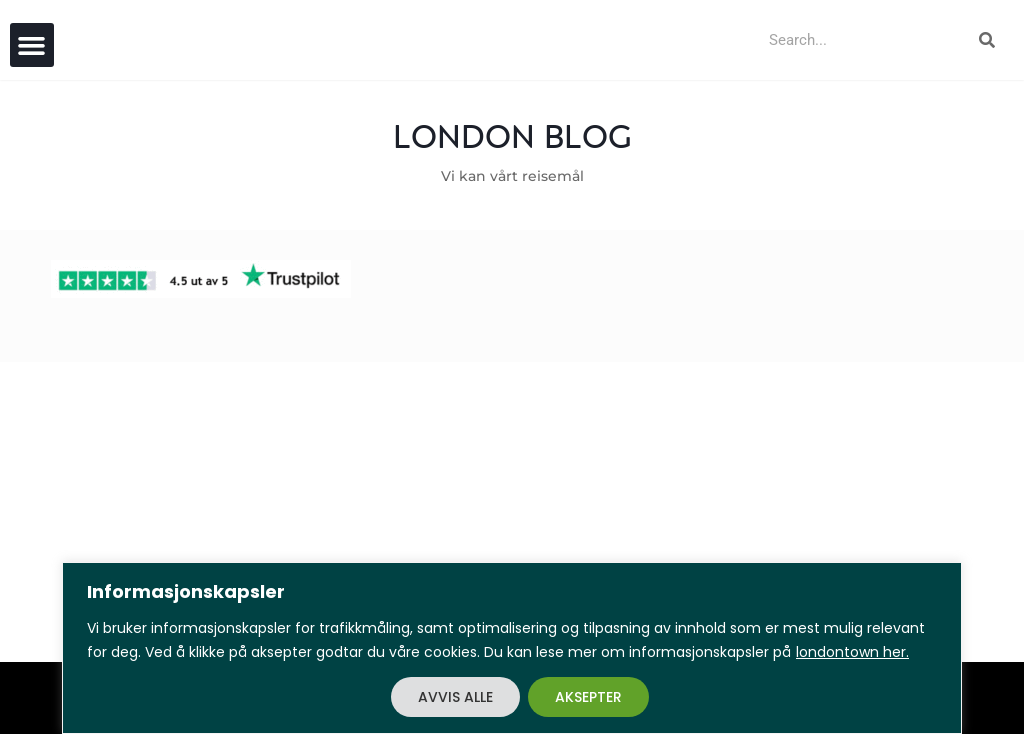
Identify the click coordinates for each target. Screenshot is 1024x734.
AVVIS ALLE (455, 697)
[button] (32, 45)
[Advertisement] (512, 512)
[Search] (987, 40)
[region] (512, 648)
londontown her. (852, 652)
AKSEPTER (588, 697)
